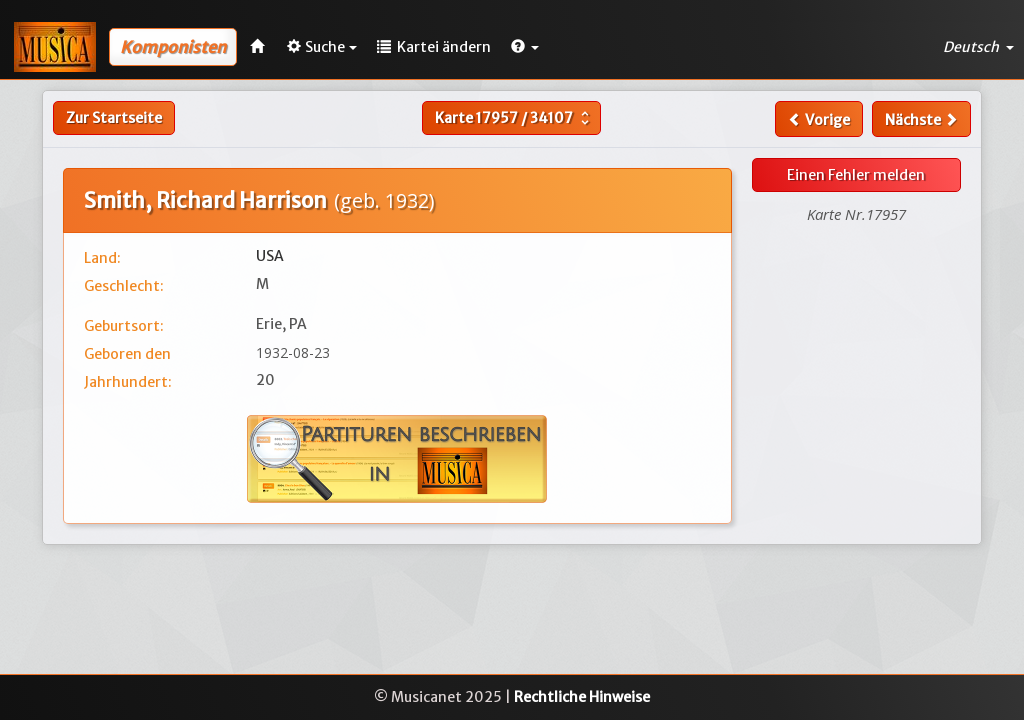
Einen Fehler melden (856, 175)
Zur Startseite (114, 118)
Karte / (514, 118)
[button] (525, 47)
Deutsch (978, 47)
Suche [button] (322, 47)
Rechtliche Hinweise (582, 697)
